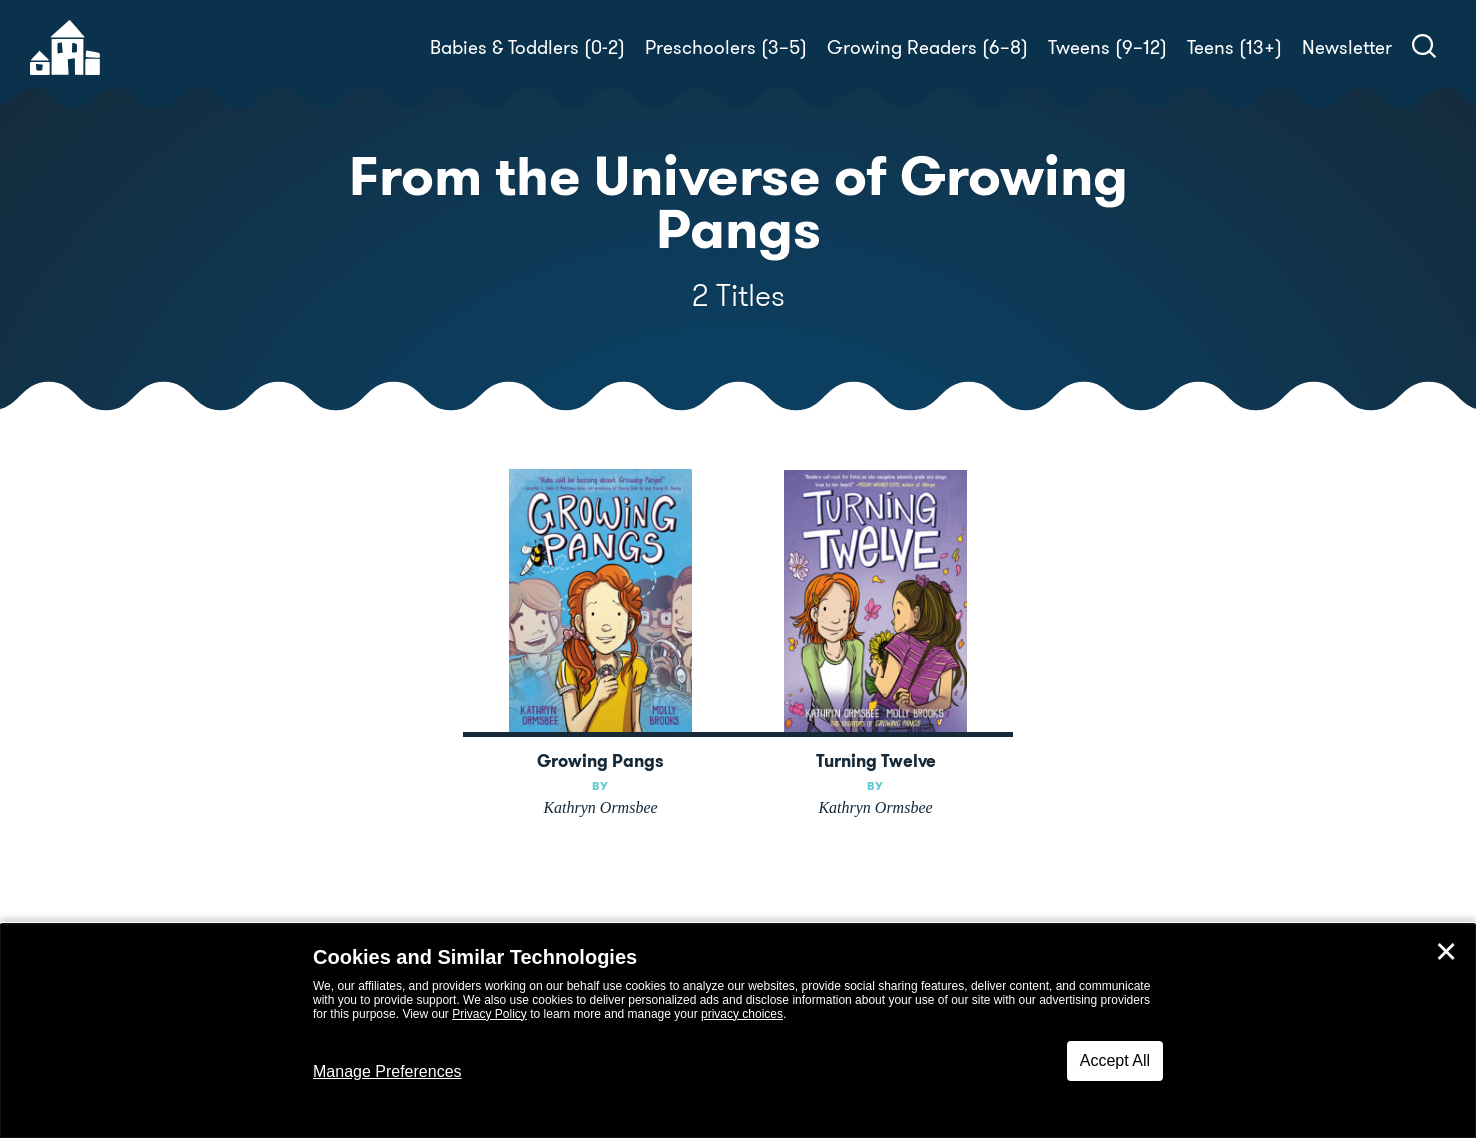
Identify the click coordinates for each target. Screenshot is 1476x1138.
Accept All (1115, 1060)
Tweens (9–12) (1107, 47)
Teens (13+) (1234, 47)
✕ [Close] (1446, 952)
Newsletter (1347, 47)
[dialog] (738, 1031)
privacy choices (742, 1014)
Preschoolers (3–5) (726, 47)
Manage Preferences (387, 1071)
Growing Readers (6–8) (927, 47)
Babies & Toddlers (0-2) (527, 47)
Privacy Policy (489, 1014)
